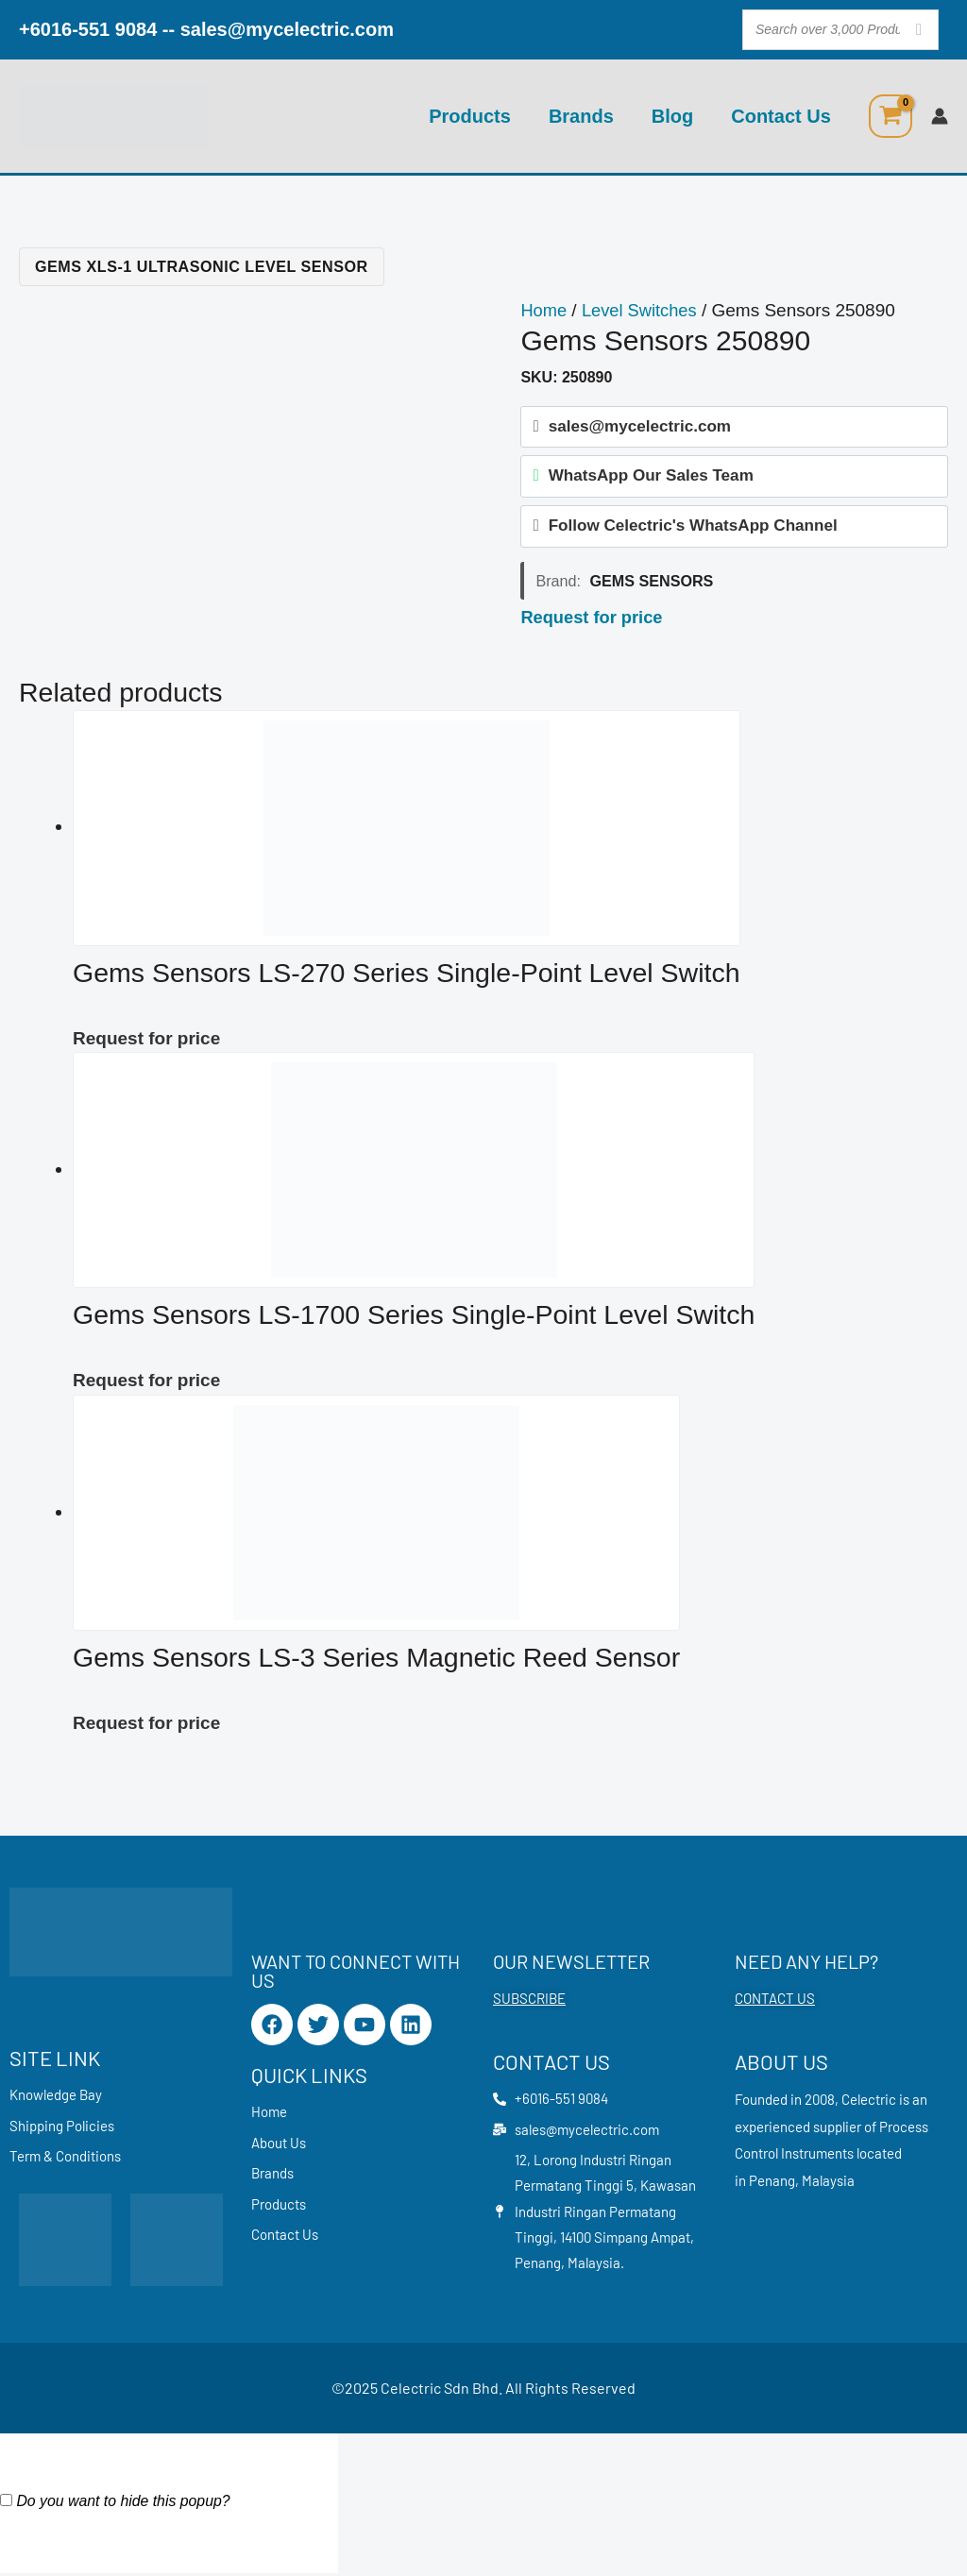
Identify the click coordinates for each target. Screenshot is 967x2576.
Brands (581, 116)
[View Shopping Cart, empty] (890, 116)
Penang (772, 2180)
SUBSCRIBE (529, 1998)
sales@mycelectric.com (287, 29)
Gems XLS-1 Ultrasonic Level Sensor (201, 266)
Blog (672, 116)
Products (470, 116)
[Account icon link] (939, 116)
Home (544, 310)
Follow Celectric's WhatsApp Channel (693, 530)
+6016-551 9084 (88, 29)
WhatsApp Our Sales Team (651, 478)
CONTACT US (775, 1998)
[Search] (919, 29)
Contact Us (781, 116)
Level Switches (644, 310)
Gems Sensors (651, 585)
